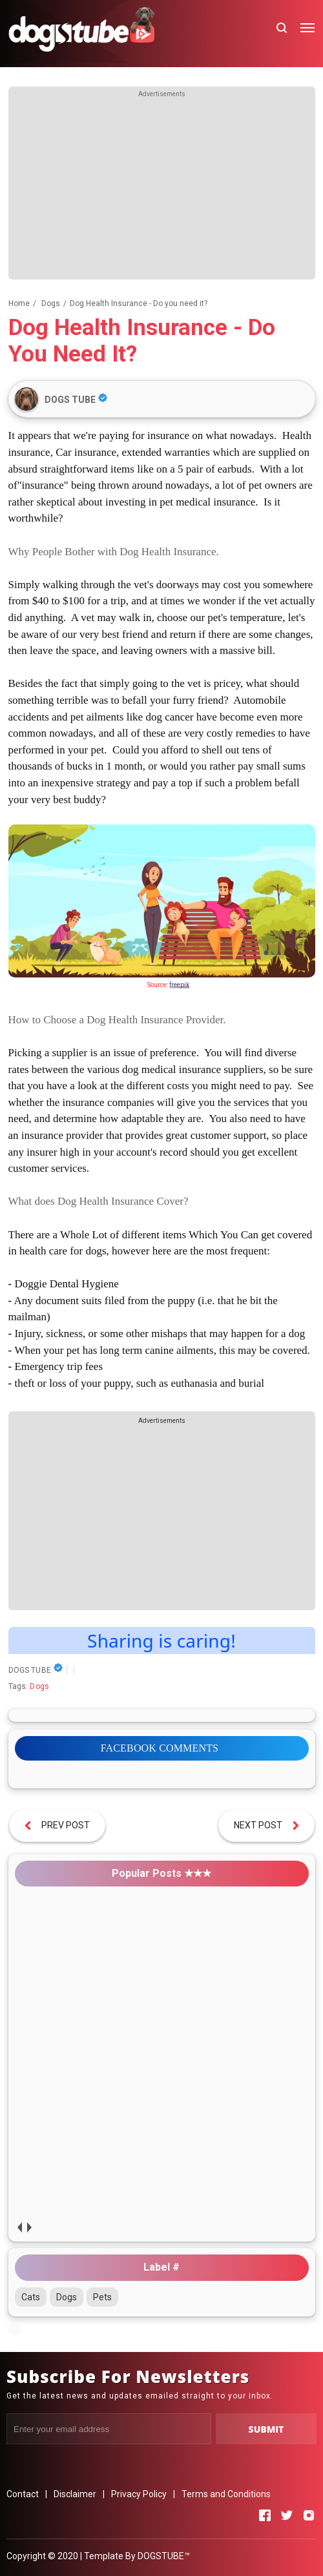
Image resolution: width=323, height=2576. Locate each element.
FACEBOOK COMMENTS (159, 1748)
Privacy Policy (139, 2494)
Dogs (39, 1686)
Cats (30, 2297)
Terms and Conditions (226, 2494)
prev (20, 2227)
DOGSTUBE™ (164, 2556)
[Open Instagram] (309, 2515)
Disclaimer (75, 2494)
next (29, 2227)
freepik (179, 984)
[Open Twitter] (287, 2515)
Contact (22, 2494)
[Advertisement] (161, 189)
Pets (102, 2297)
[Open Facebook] (265, 2515)
